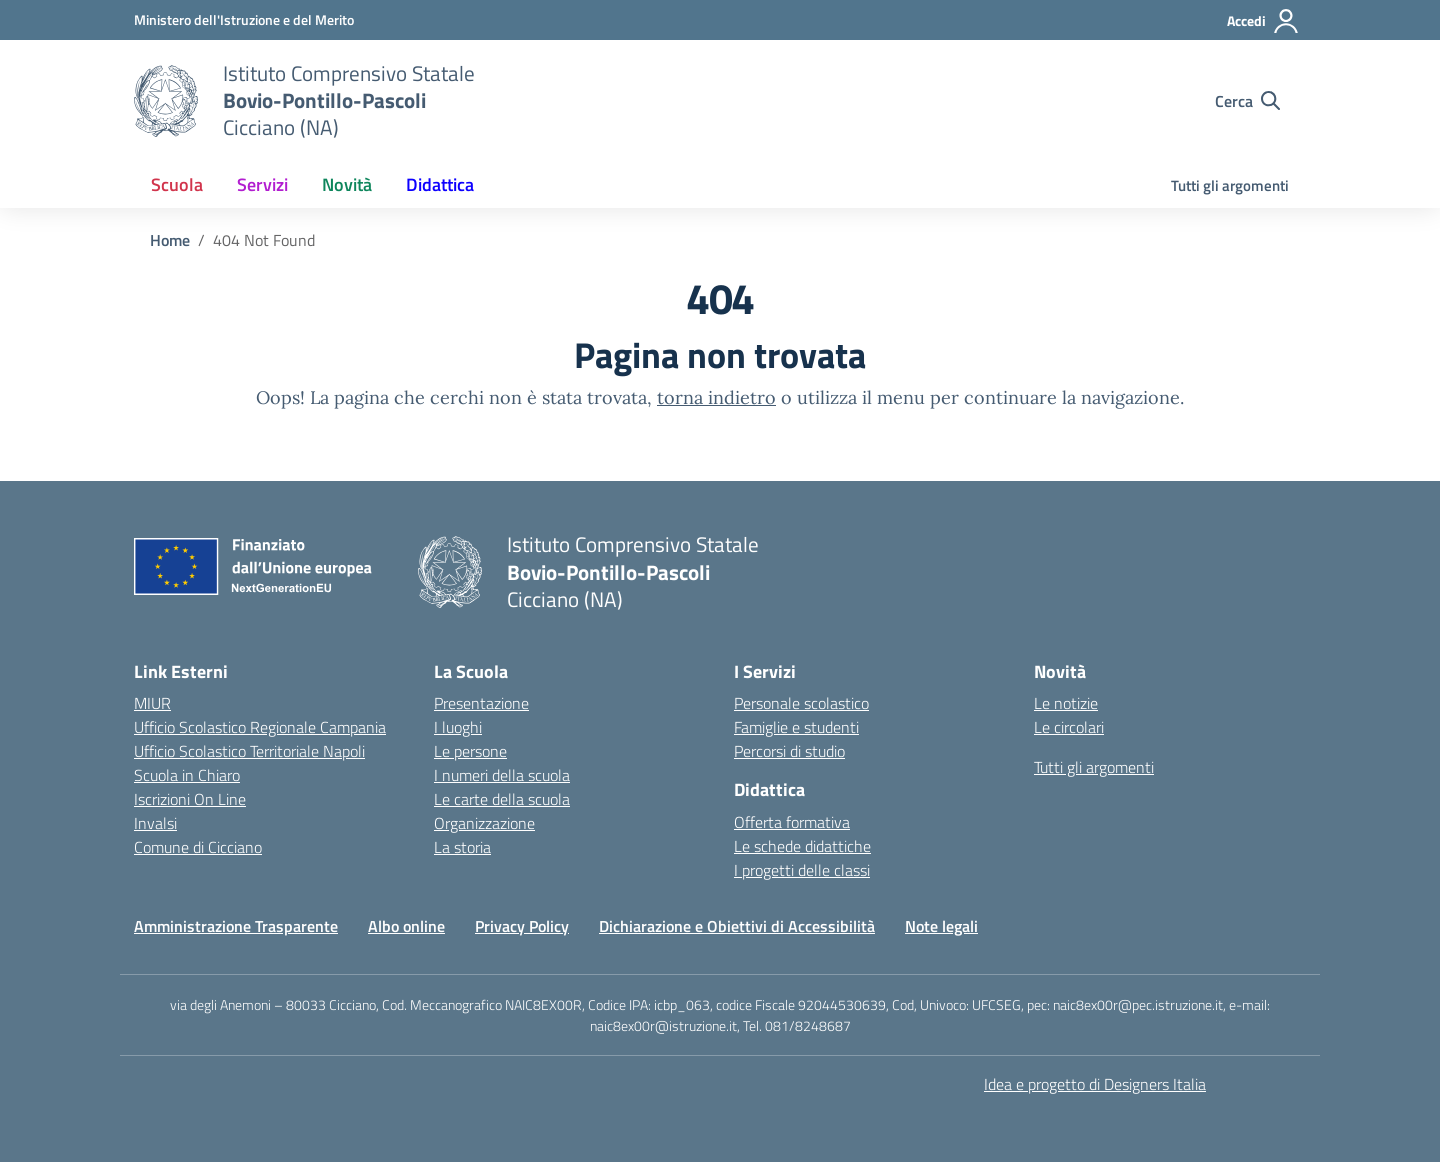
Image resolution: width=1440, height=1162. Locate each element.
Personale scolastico (801, 703)
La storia (462, 847)
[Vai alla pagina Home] (170, 240)
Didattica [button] (440, 184)
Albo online (406, 926)
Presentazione (481, 703)
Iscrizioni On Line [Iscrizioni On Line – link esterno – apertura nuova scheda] (190, 799)
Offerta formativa (792, 822)
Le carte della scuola (502, 799)
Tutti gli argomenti (1230, 185)
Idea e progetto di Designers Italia (1095, 1084)
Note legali (941, 926)
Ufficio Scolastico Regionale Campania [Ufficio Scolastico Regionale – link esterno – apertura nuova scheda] (260, 727)
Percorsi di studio (789, 751)
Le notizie (1066, 703)
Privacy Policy (522, 926)
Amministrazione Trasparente (236, 926)
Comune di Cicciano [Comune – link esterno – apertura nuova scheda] (198, 847)
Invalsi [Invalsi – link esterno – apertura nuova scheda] (155, 823)
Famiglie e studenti (796, 727)
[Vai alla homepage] (166, 101)
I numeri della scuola (502, 775)
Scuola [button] (177, 184)
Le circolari (1069, 727)
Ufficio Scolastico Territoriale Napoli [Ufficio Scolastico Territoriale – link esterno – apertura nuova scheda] (249, 751)
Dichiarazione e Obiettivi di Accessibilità (737, 926)
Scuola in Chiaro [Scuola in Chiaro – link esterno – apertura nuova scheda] (187, 775)
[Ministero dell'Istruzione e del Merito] (244, 19)
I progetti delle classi (802, 870)
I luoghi (458, 727)
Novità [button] (347, 184)
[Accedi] (1263, 21)
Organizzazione (484, 823)
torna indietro (716, 397)
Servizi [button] (262, 184)
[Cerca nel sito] (1247, 101)
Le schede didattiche (802, 846)
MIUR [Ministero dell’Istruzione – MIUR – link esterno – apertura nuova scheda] (152, 703)
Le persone (470, 751)
